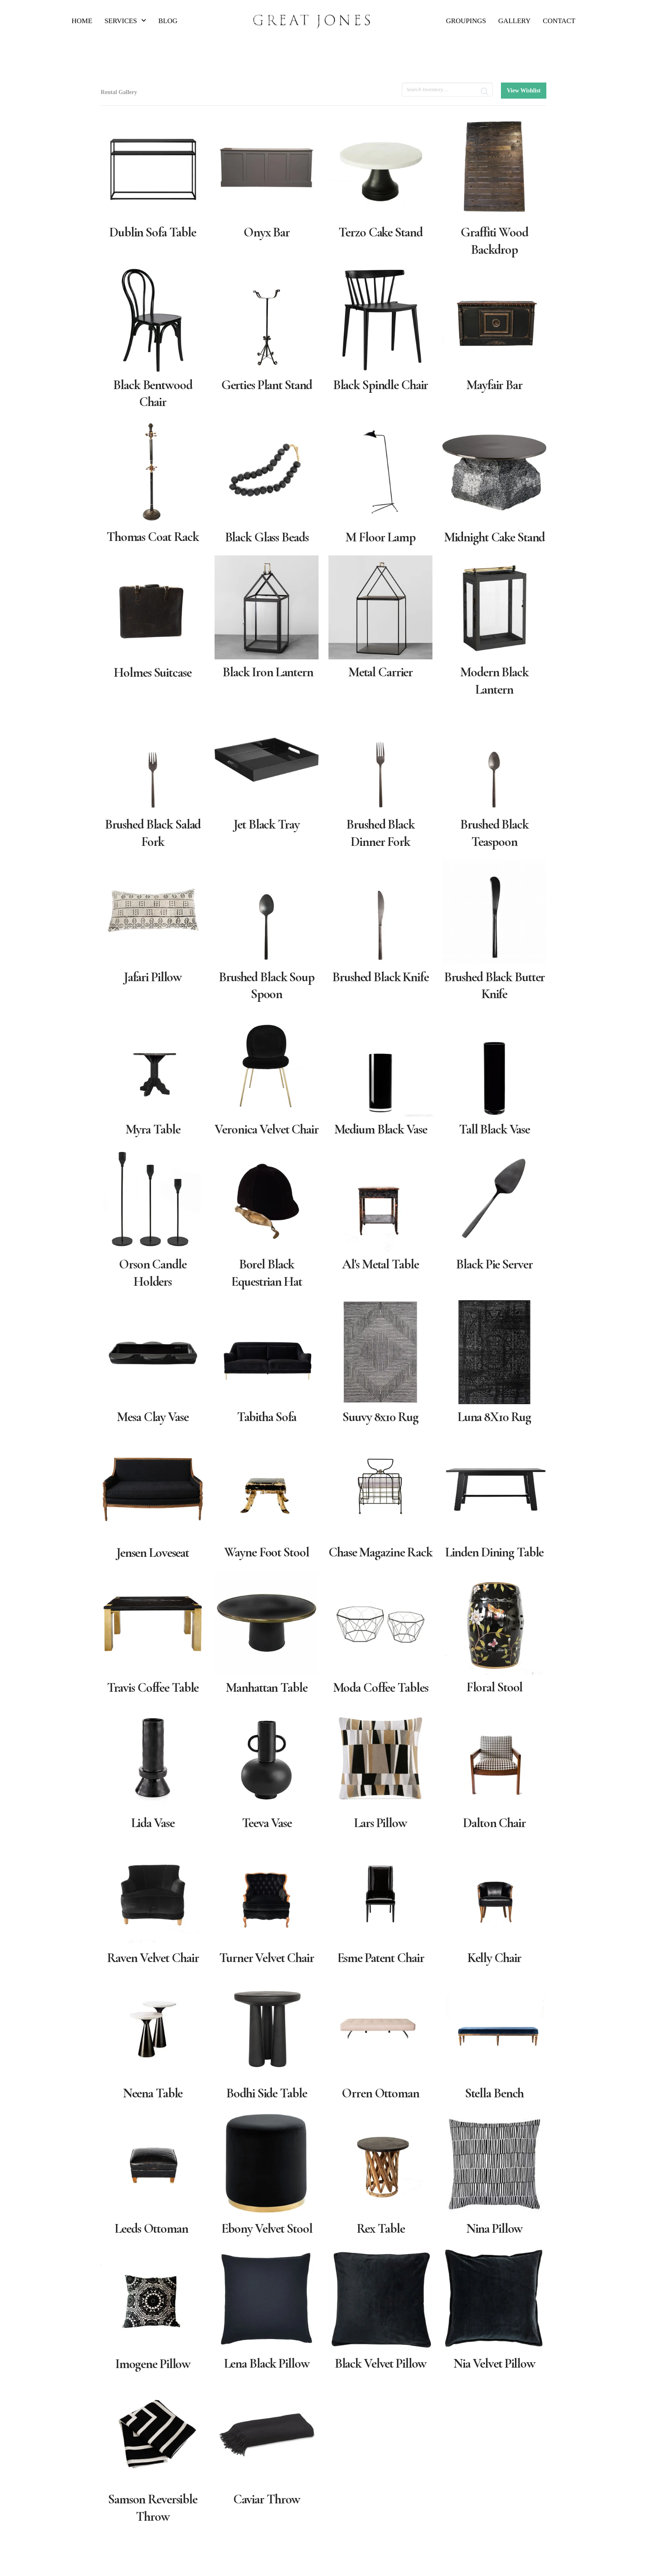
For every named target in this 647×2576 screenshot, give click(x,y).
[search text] (447, 90)
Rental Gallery (119, 92)
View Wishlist (524, 90)
